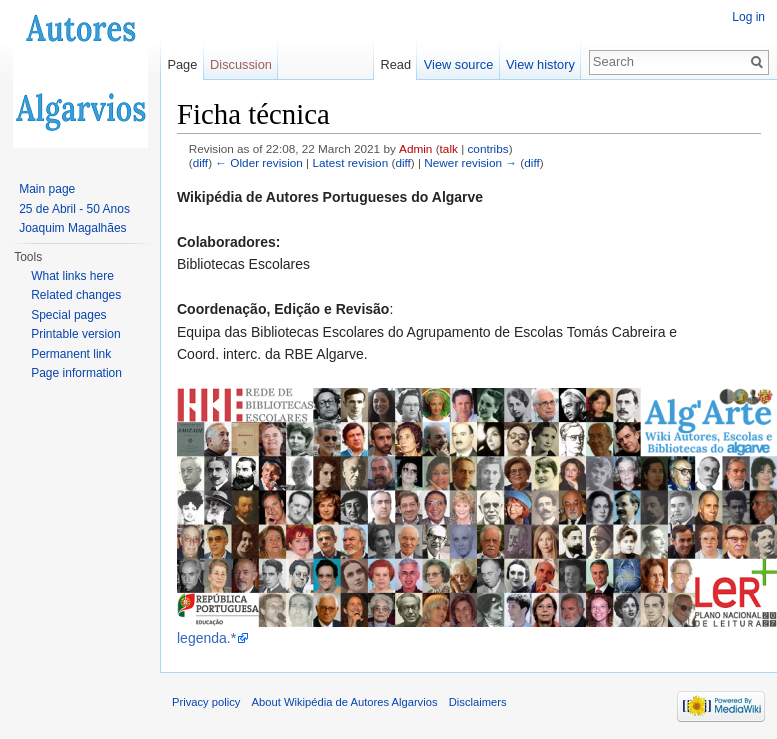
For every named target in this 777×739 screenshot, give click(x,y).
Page (182, 64)
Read (395, 64)
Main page (47, 189)
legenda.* (206, 638)
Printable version (75, 334)
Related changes (76, 295)
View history (540, 64)
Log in (748, 17)
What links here (72, 276)
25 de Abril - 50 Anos (74, 209)
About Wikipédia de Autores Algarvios (345, 702)
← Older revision (259, 162)
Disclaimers (478, 702)
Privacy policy (206, 702)
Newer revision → (470, 162)
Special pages (68, 315)
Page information (76, 373)
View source (458, 64)
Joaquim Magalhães (72, 228)
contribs (487, 148)
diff (200, 162)
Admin (415, 148)
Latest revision (350, 162)
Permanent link (71, 354)
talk (449, 148)
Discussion (241, 64)
